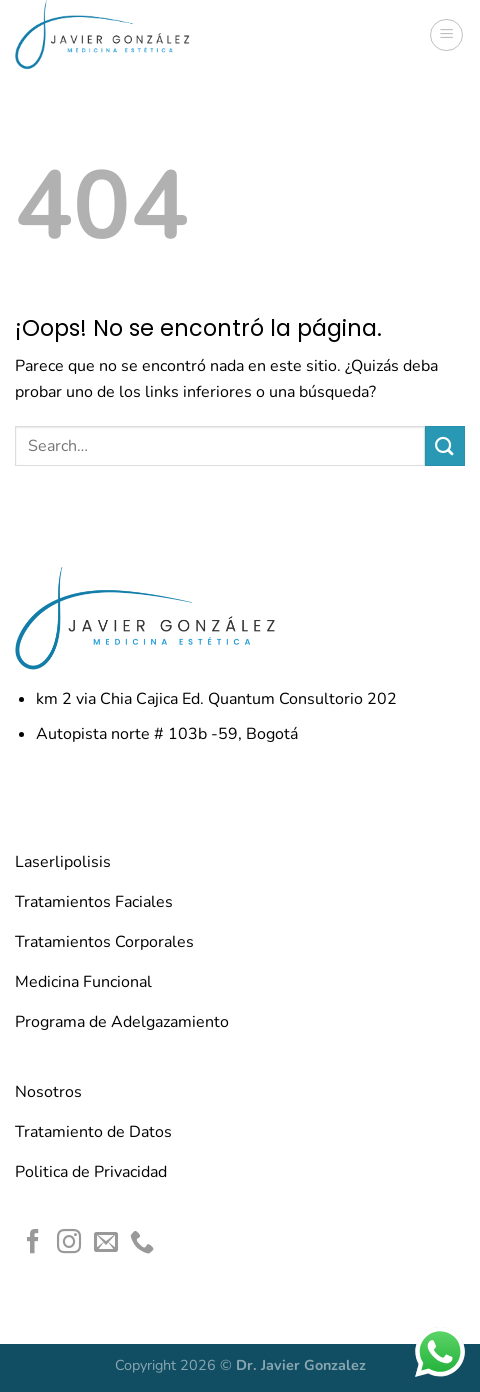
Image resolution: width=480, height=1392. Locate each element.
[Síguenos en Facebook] (33, 1243)
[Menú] (446, 35)
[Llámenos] (142, 1243)
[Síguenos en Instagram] (69, 1243)
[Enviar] (445, 445)
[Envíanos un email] (106, 1243)
